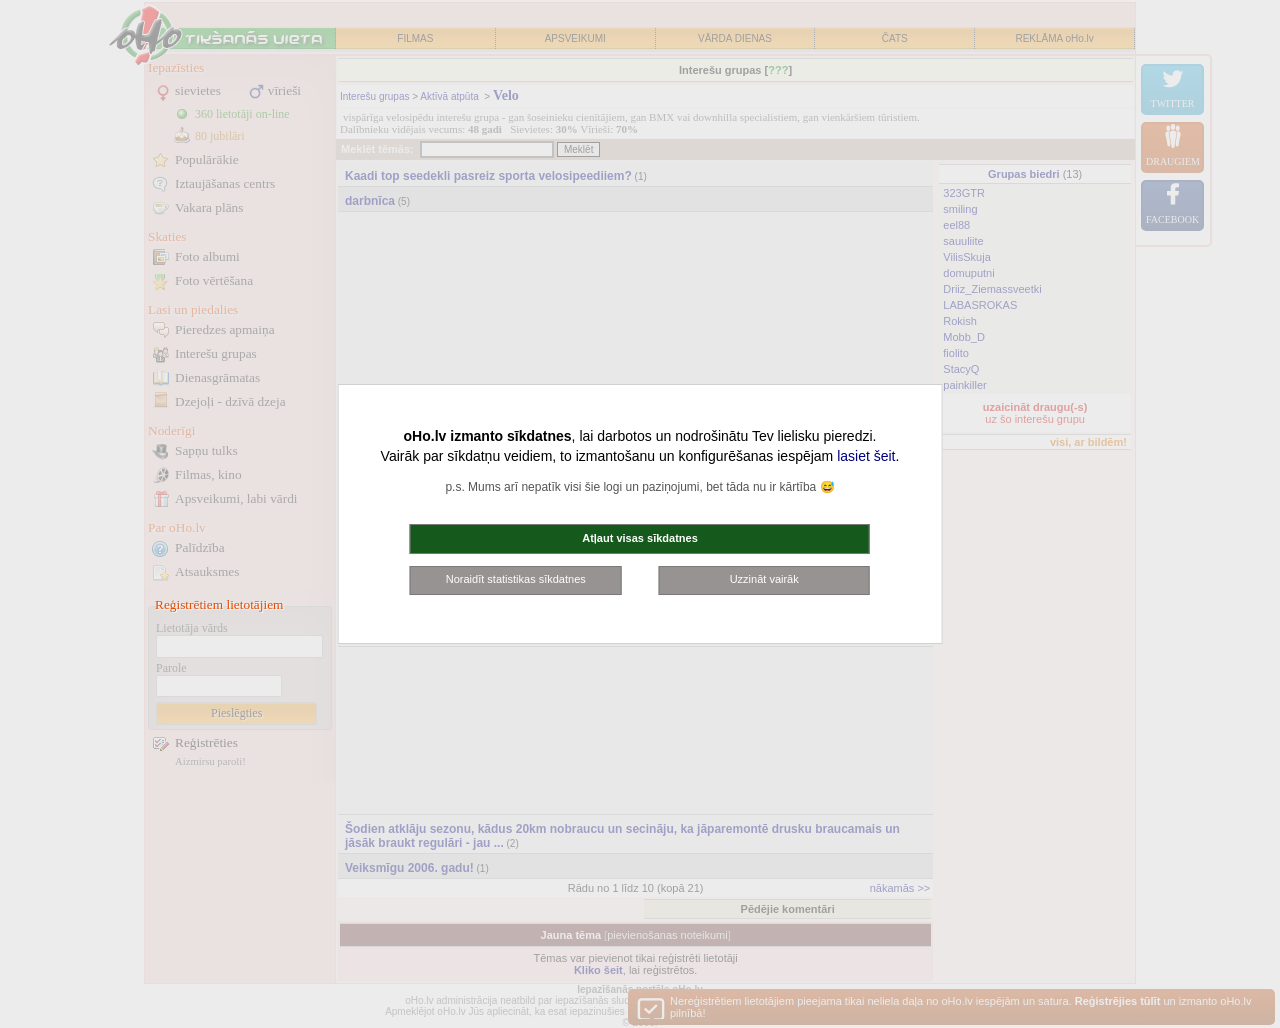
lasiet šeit (866, 456)
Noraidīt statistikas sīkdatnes (516, 579)
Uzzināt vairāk (764, 579)
